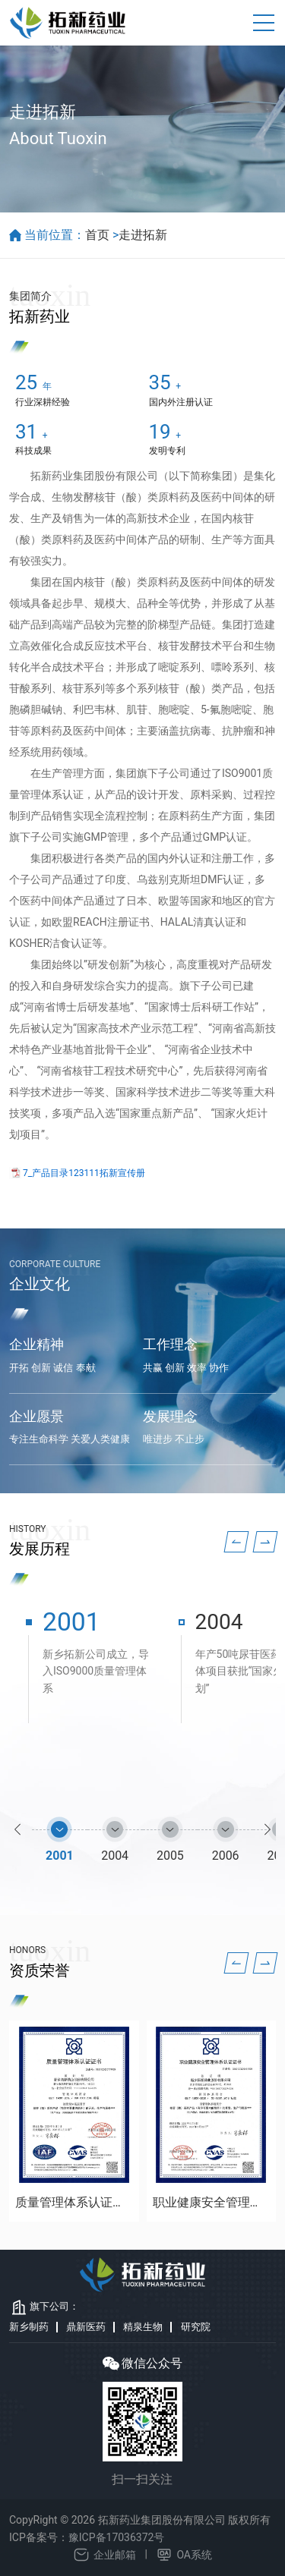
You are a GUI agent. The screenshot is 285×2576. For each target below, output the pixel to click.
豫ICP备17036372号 (116, 2537)
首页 (97, 235)
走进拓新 (143, 235)
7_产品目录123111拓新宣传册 (84, 1173)
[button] (236, 1541)
